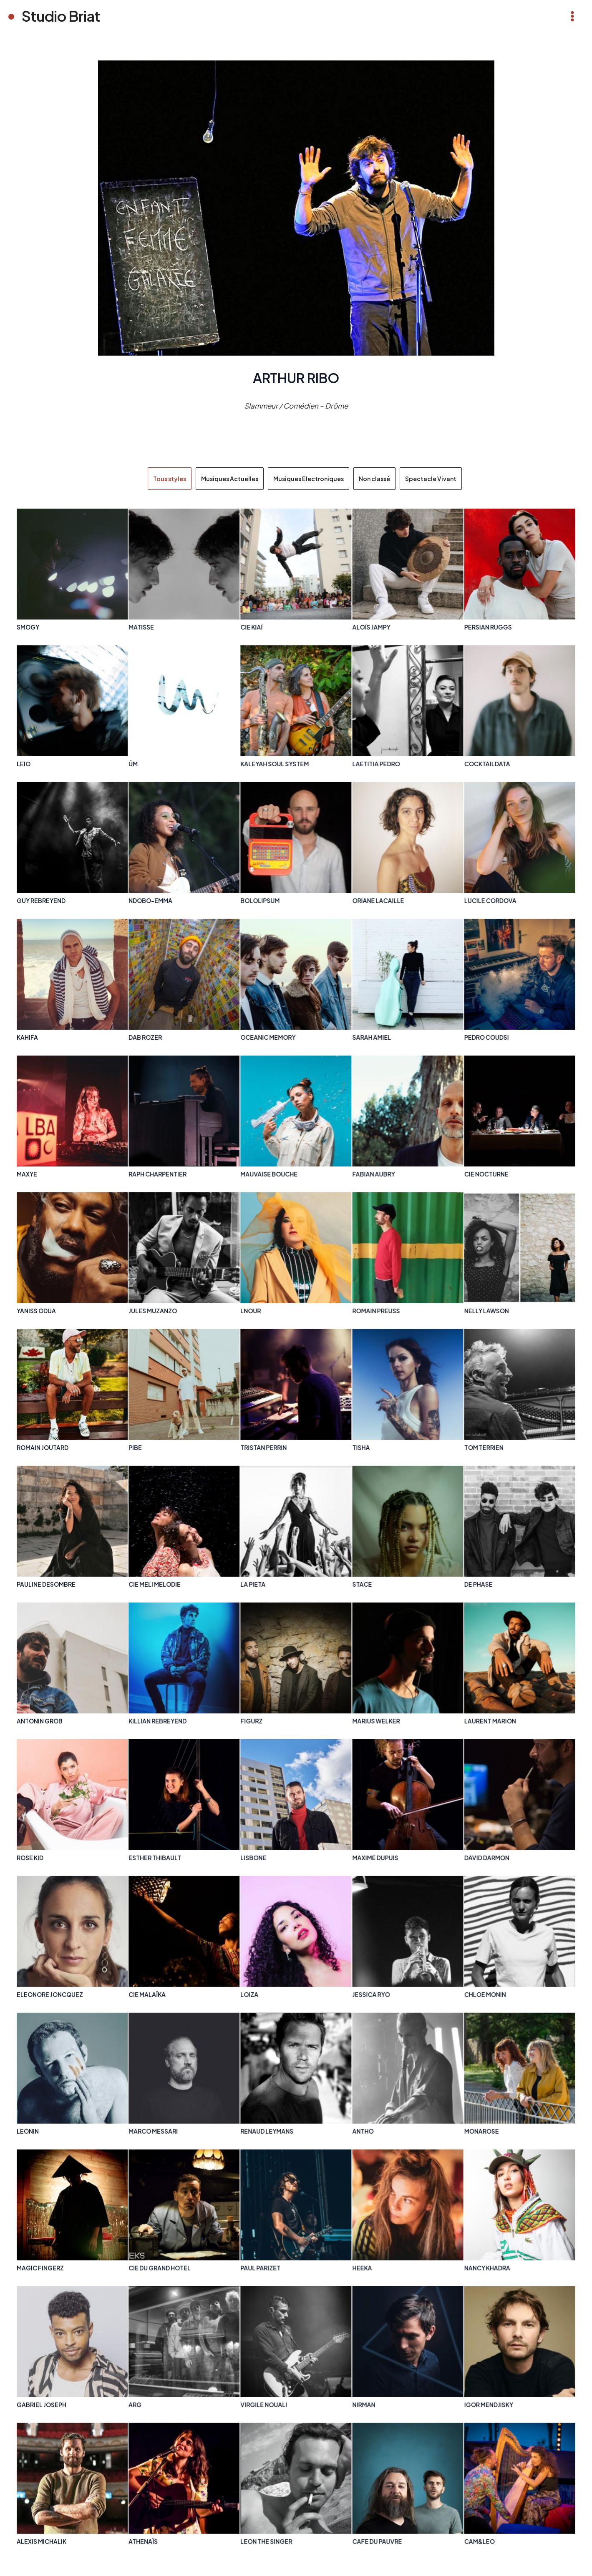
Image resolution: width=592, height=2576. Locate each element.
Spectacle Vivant (430, 478)
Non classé (374, 478)
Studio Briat (60, 16)
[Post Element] (72, 575)
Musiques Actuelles (229, 478)
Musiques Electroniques (308, 478)
